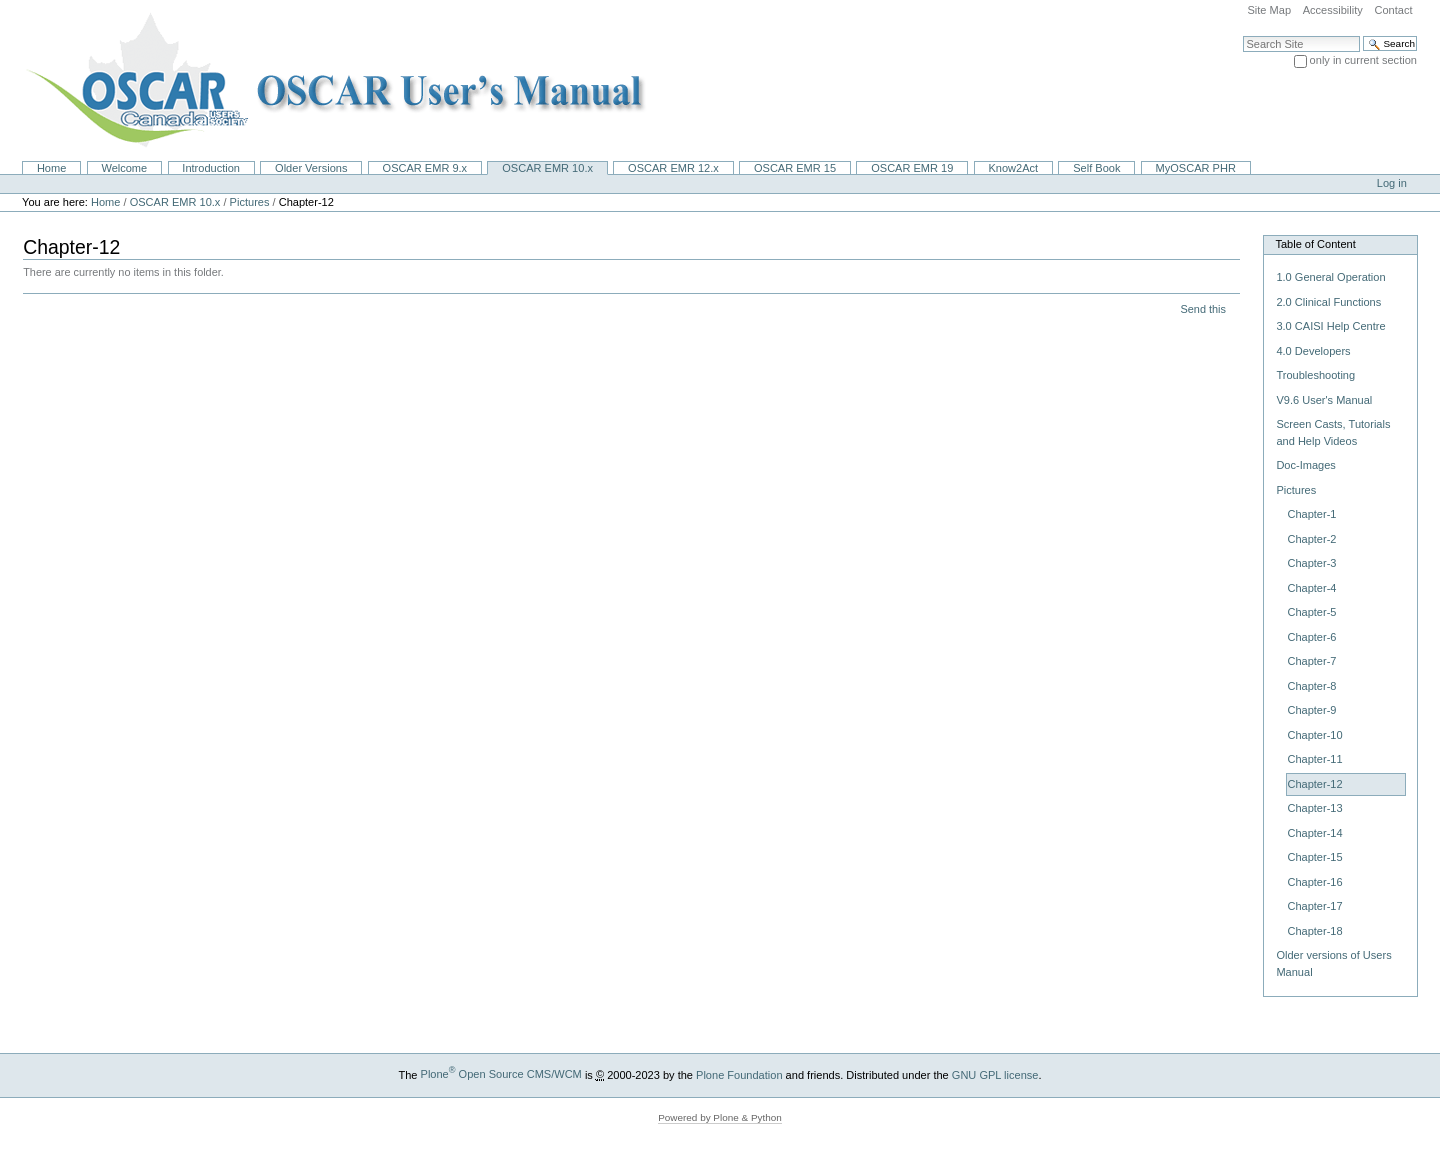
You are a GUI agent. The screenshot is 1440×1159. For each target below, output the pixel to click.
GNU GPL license (995, 1074)
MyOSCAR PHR (1196, 168)
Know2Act (1013, 168)
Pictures (250, 202)
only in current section (1363, 60)
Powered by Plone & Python (720, 1117)
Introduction (211, 168)
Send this (1202, 309)
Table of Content (1315, 244)
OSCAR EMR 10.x (547, 168)
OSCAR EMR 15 (795, 168)
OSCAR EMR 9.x (425, 168)
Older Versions (311, 168)
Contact (1393, 10)
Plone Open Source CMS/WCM (501, 1074)
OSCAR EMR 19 (912, 168)
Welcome (124, 168)
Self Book (1096, 168)
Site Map (1269, 10)
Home (51, 168)
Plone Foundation (739, 1074)
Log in (1392, 183)
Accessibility (1333, 10)
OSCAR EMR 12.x (673, 168)
